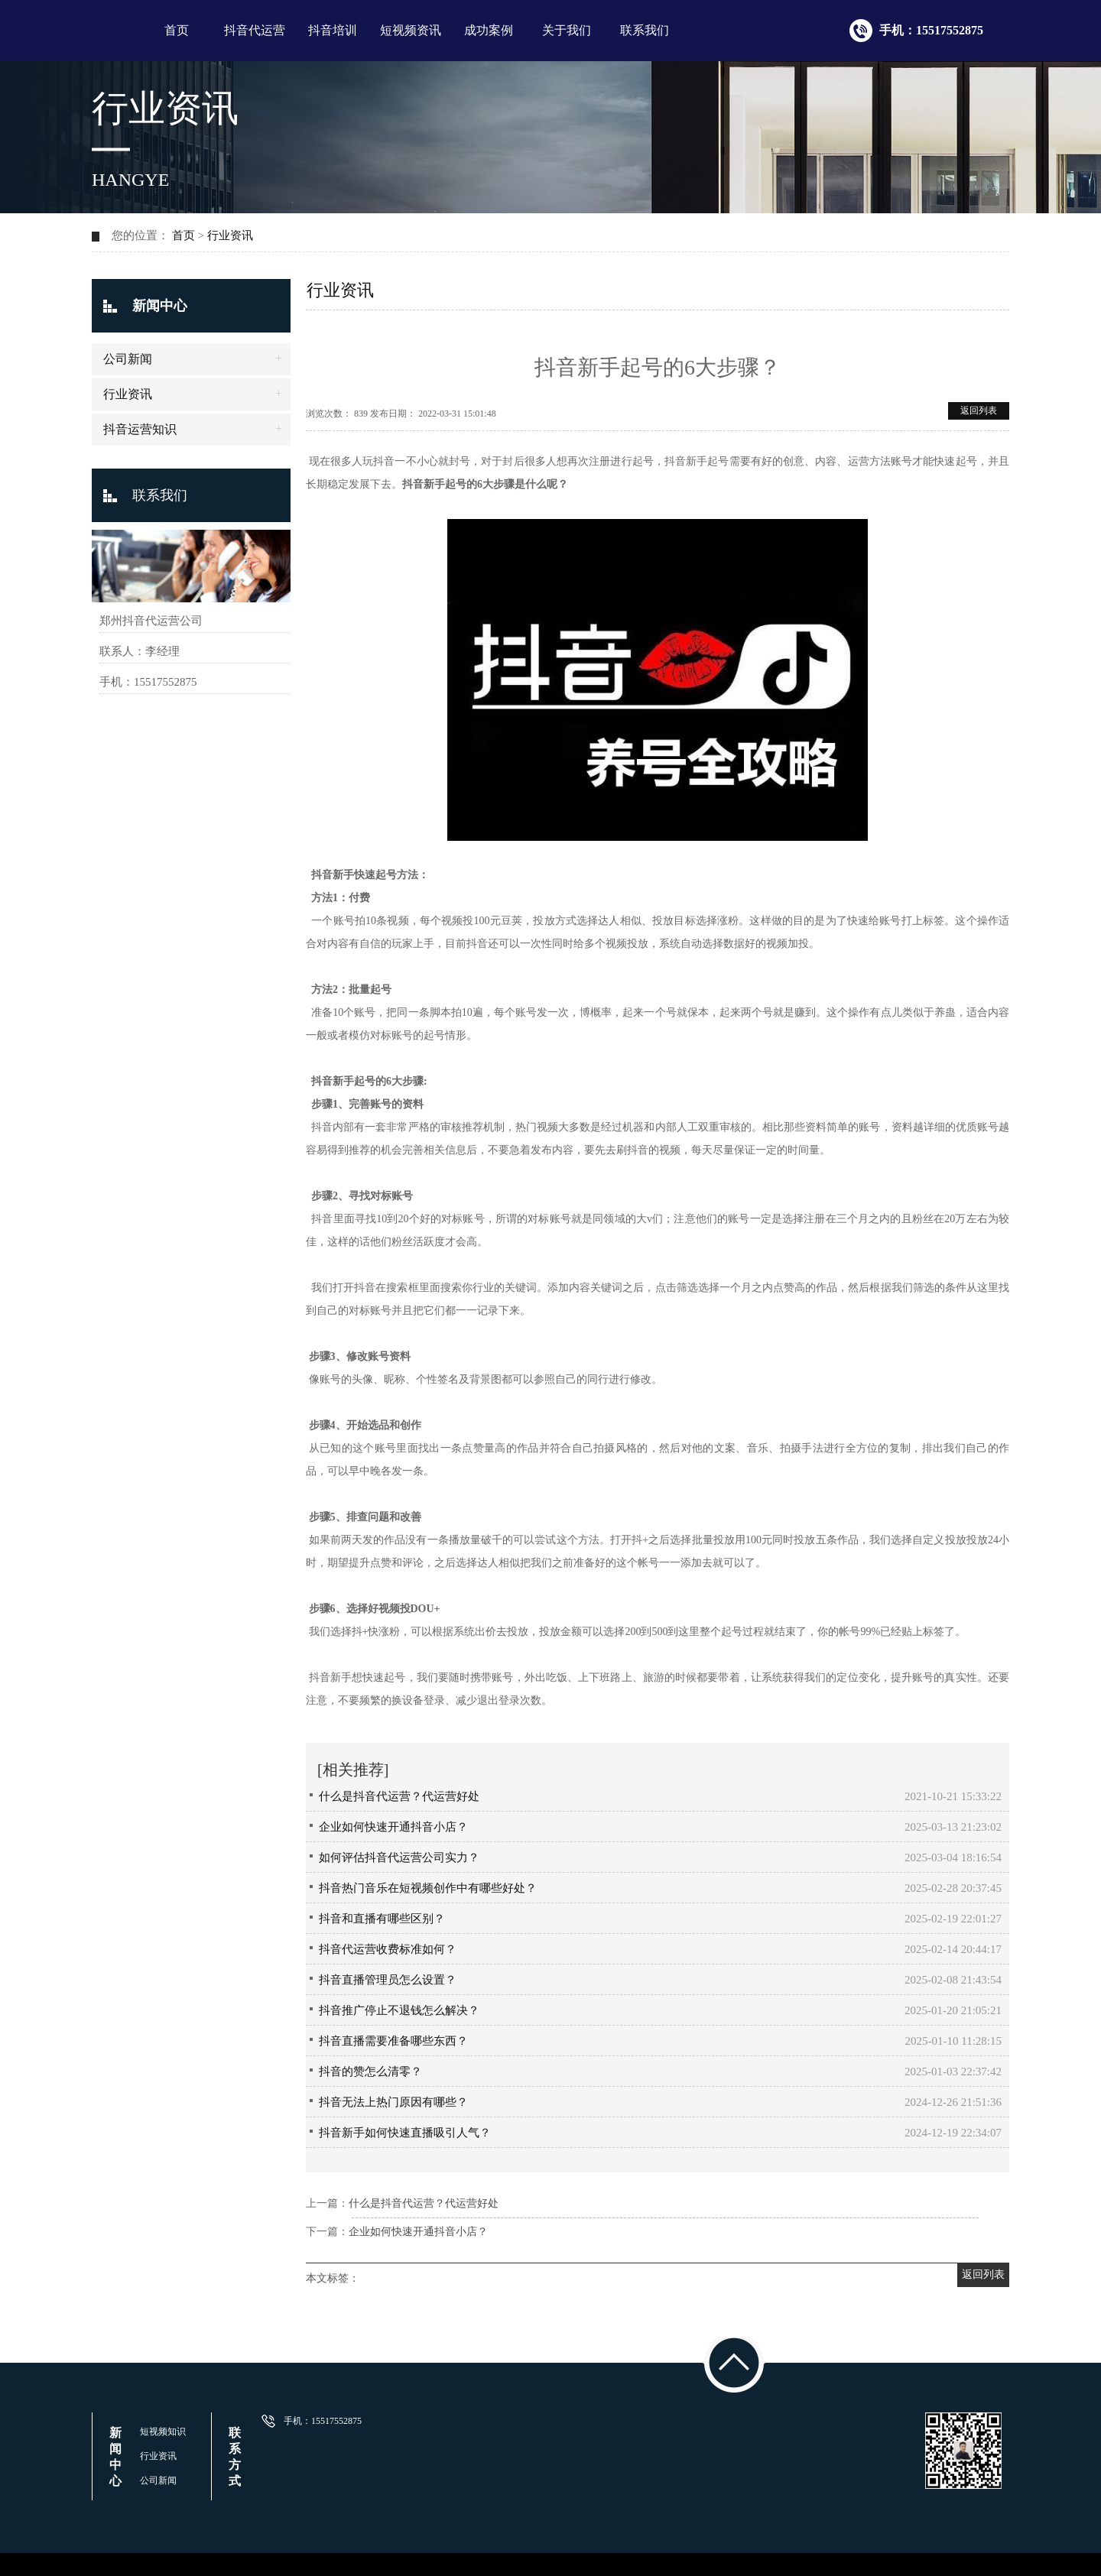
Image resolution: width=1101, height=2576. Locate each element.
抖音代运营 (254, 30)
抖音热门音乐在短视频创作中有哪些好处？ (428, 1888)
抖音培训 (332, 30)
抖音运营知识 (140, 429)
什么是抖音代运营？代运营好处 (399, 1796)
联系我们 (644, 30)
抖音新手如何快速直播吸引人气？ (405, 2133)
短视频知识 (163, 2431)
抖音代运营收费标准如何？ (387, 1949)
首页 (176, 30)
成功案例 (488, 30)
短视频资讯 (410, 30)
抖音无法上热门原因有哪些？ (393, 2102)
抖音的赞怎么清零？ (370, 2071)
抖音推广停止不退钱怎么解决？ (399, 2010)
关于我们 (566, 30)
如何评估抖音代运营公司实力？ (399, 1857)
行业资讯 (230, 235)
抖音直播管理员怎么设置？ (387, 1980)
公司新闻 (127, 358)
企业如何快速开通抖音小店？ (393, 1827)
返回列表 (978, 410)
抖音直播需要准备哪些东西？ (393, 2041)
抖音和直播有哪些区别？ (382, 1919)
